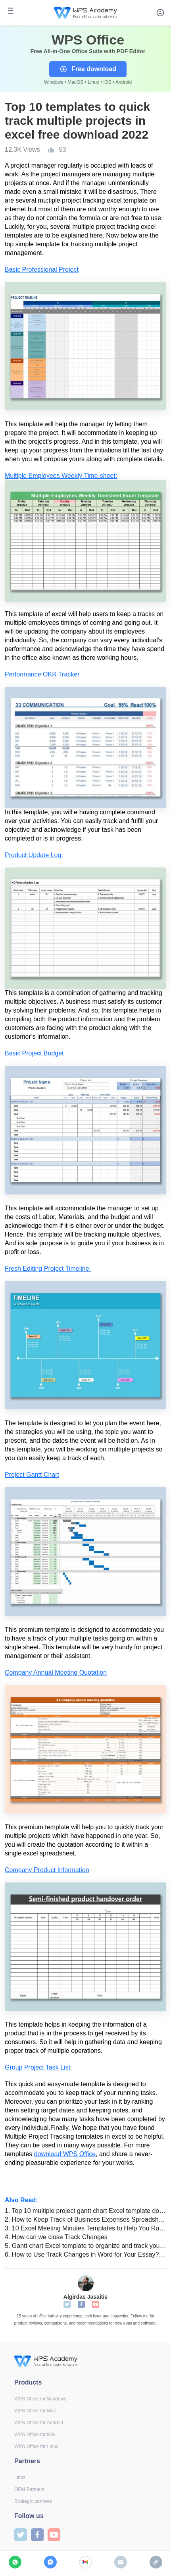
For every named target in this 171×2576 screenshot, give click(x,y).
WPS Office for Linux (36, 2446)
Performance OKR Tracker (42, 674)
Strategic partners (33, 2501)
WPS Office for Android (38, 2422)
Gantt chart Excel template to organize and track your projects (85, 2245)
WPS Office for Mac (35, 2411)
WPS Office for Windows (40, 2399)
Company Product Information (47, 1870)
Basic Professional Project (42, 269)
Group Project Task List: (38, 2067)
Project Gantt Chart (32, 1474)
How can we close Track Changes (56, 2237)
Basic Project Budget (34, 1053)
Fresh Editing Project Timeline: (48, 1268)
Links (19, 2477)
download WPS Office (65, 2154)
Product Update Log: (34, 855)
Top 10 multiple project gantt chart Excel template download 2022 (85, 2210)
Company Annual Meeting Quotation (56, 1672)
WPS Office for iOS (34, 2434)
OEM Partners (29, 2489)
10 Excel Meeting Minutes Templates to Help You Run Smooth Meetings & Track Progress (85, 2228)
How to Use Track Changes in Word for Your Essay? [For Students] (85, 2254)
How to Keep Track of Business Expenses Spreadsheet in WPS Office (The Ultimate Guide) (85, 2219)
